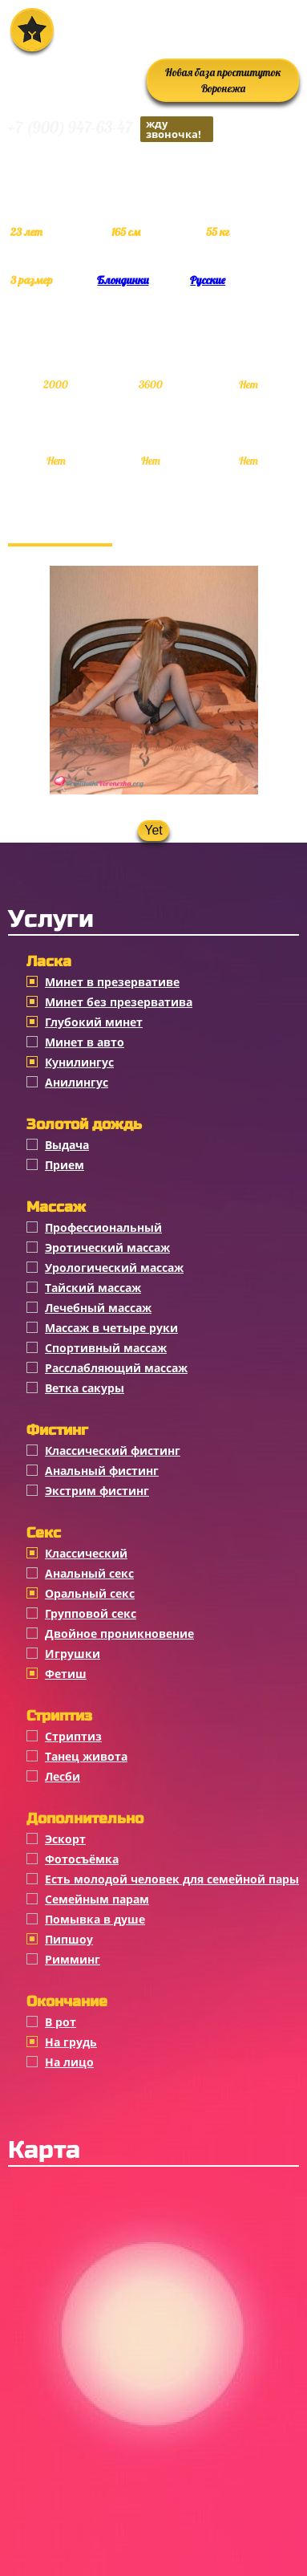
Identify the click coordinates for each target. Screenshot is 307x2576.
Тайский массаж (93, 1287)
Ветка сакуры (84, 1388)
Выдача (67, 1144)
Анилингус (76, 1082)
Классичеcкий (86, 1553)
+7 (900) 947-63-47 (110, 129)
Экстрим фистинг (97, 1490)
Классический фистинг (112, 1450)
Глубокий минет (94, 1022)
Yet (153, 830)
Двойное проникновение (119, 1633)
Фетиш (66, 1673)
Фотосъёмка (82, 1859)
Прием (64, 1164)
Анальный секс (89, 1573)
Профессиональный (103, 1227)
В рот (60, 2022)
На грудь (71, 2042)
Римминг (72, 1959)
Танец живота (86, 1756)
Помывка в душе (95, 1919)
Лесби (62, 1776)
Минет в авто (84, 1042)
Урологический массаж (114, 1267)
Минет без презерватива (118, 1002)
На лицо (69, 2062)
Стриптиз (73, 1736)
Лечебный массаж (98, 1307)
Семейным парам (97, 1899)
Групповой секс (90, 1613)
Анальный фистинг (102, 1470)
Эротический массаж (107, 1247)
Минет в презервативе (112, 981)
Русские (207, 280)
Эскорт (65, 1839)
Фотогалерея (60, 526)
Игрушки (72, 1653)
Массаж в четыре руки (111, 1327)
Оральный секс (90, 1593)
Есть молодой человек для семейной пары (172, 1879)
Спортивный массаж (106, 1347)
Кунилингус (79, 1062)
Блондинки (122, 280)
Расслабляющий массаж (116, 1367)
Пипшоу (69, 1939)
